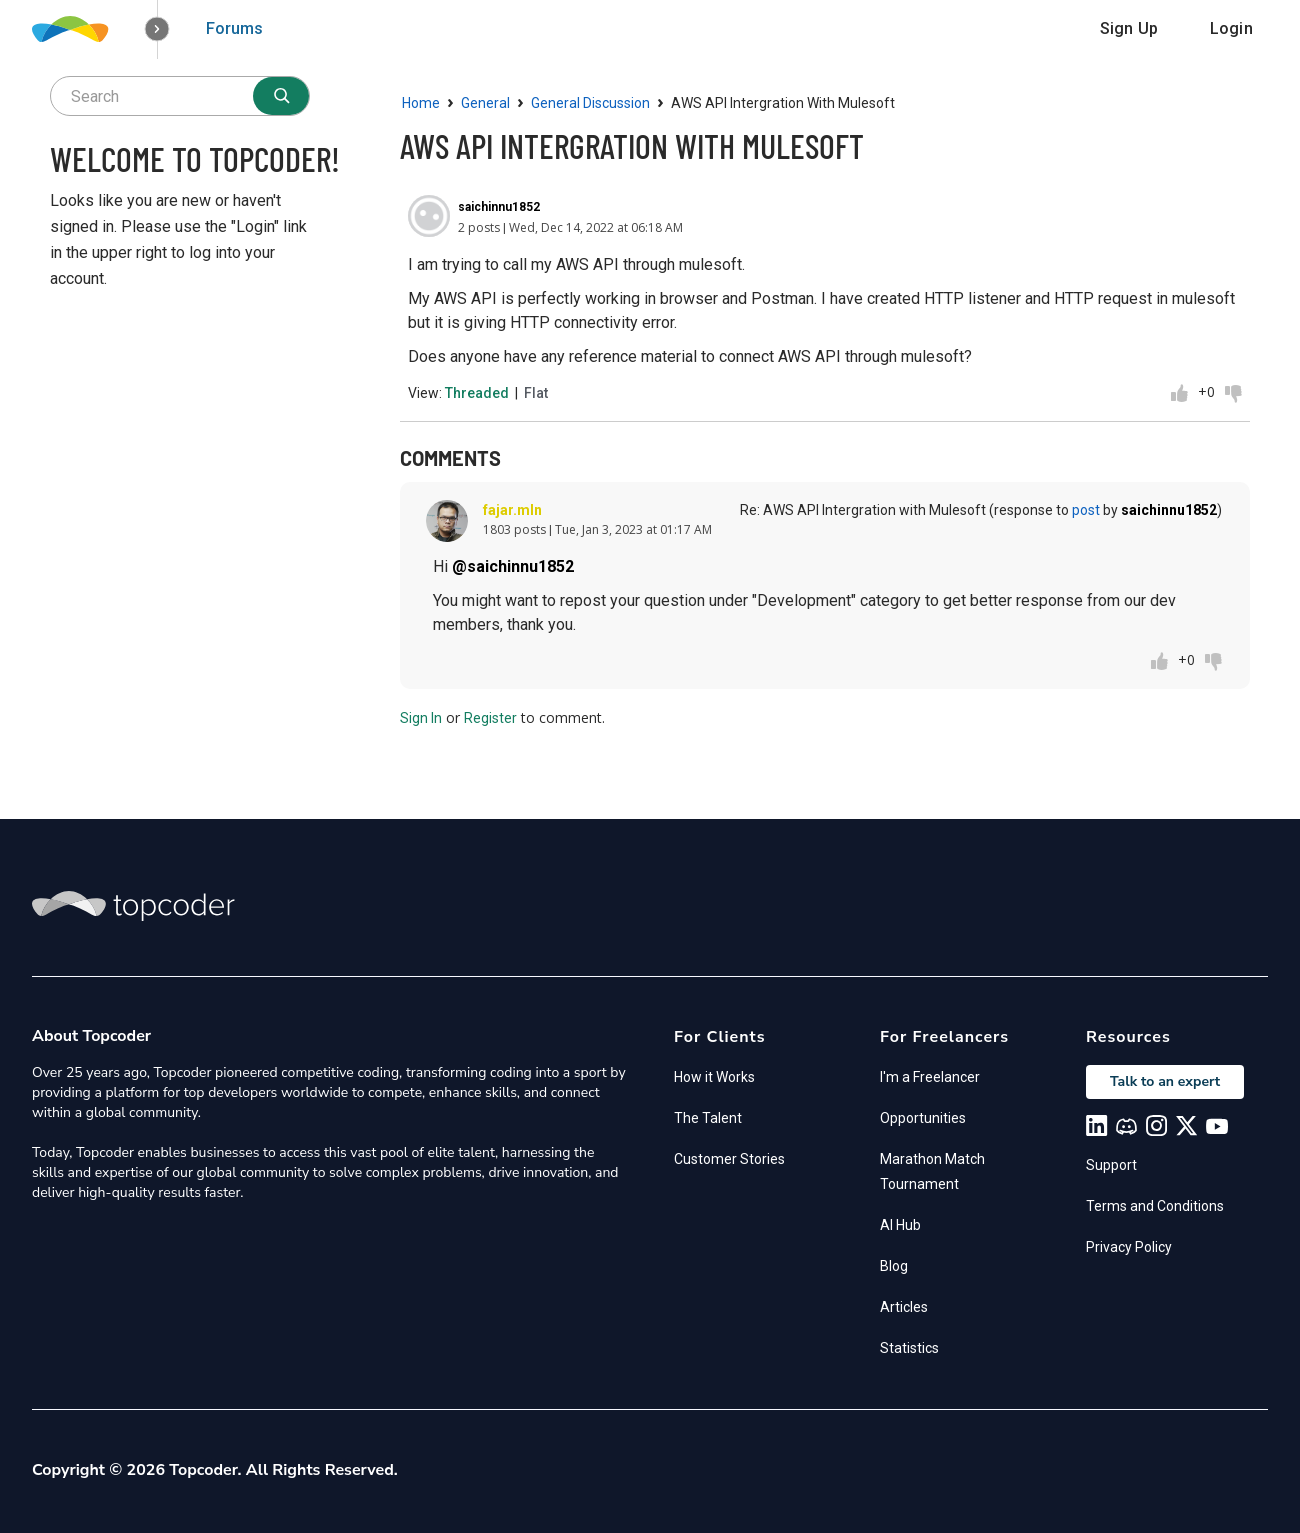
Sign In (421, 718)
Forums (234, 28)
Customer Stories (729, 1159)
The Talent (708, 1118)
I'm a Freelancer (930, 1077)
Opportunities (923, 1118)
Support (1111, 1165)
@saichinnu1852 (513, 566)
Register (490, 718)
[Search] (281, 96)
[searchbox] (180, 96)
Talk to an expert (1165, 1081)
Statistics (909, 1348)
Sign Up (1129, 28)
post (1086, 510)
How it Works (714, 1077)
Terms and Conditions (1155, 1206)
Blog (894, 1266)
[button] (157, 29)
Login (1231, 28)
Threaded (477, 393)
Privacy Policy (1129, 1247)
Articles (904, 1307)
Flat (536, 393)
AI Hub (900, 1225)
